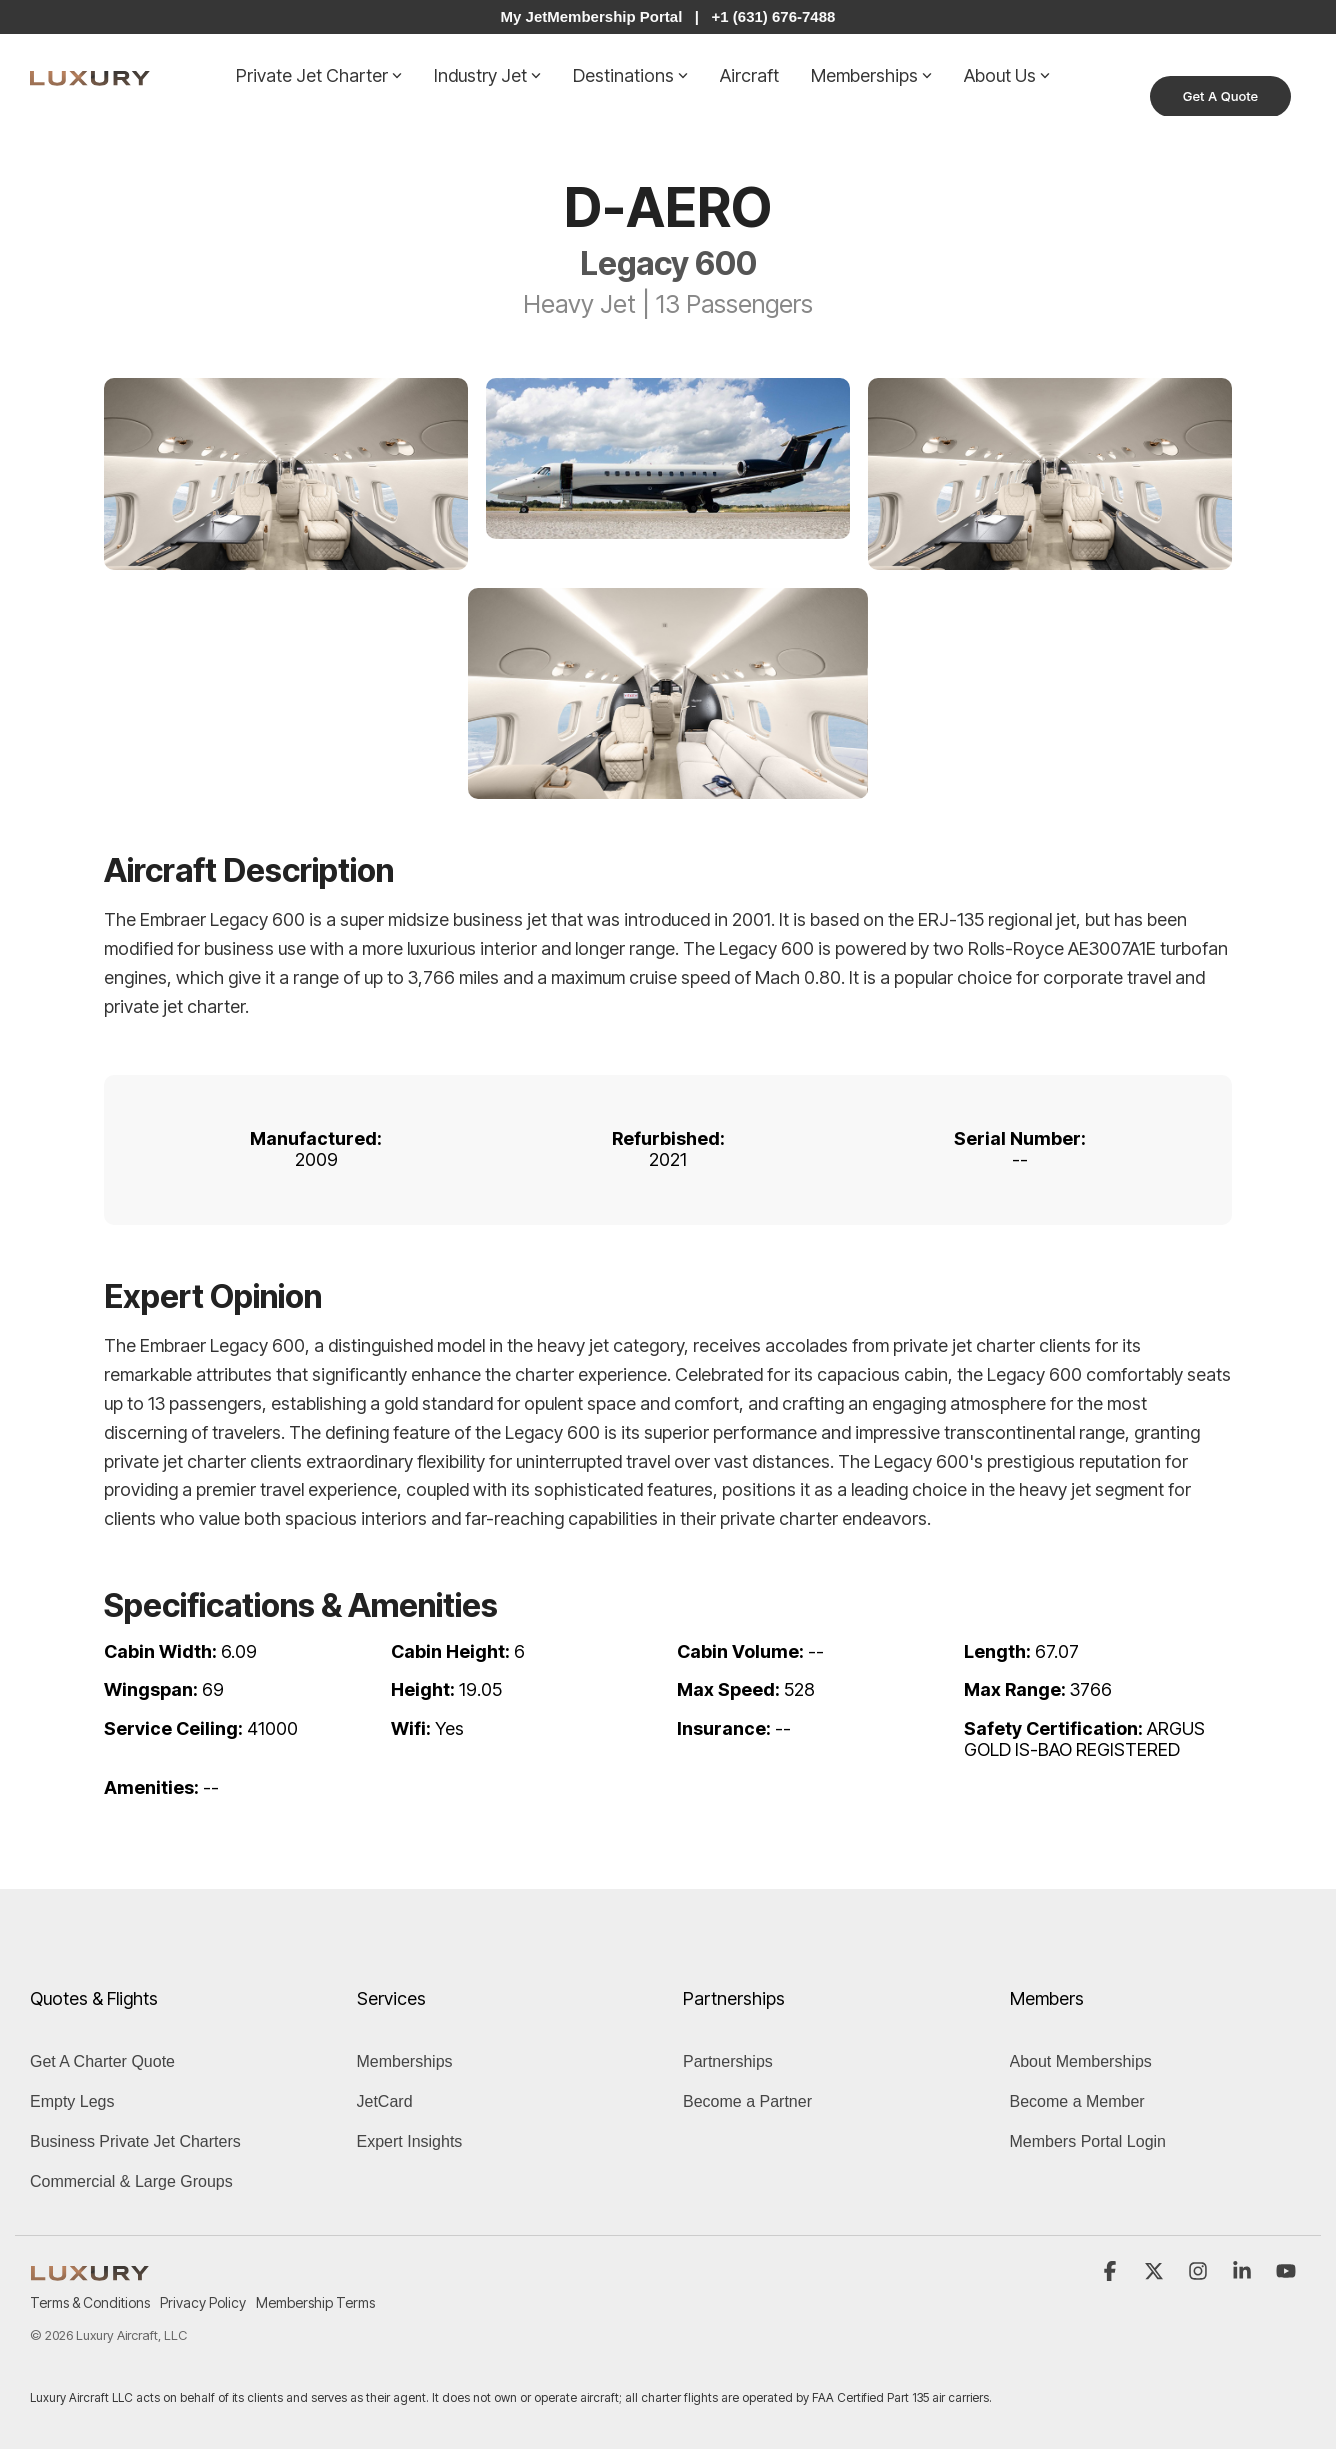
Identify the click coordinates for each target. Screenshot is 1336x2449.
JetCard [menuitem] (385, 2100)
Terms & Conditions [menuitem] (90, 2302)
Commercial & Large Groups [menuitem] (131, 2180)
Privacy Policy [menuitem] (203, 2302)
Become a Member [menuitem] (1077, 2100)
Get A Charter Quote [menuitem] (102, 2060)
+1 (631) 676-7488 (774, 16)
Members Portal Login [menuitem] (1088, 2140)
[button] (1112, 2271)
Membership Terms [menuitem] (315, 2302)
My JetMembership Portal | (600, 16)
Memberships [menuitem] (405, 2060)
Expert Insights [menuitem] (410, 2140)
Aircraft (749, 74)
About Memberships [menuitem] (1081, 2060)
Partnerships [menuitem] (728, 2060)
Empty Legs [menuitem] (72, 2100)
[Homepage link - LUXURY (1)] (90, 2269)
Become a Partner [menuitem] (747, 2100)
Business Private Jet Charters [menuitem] (135, 2140)
